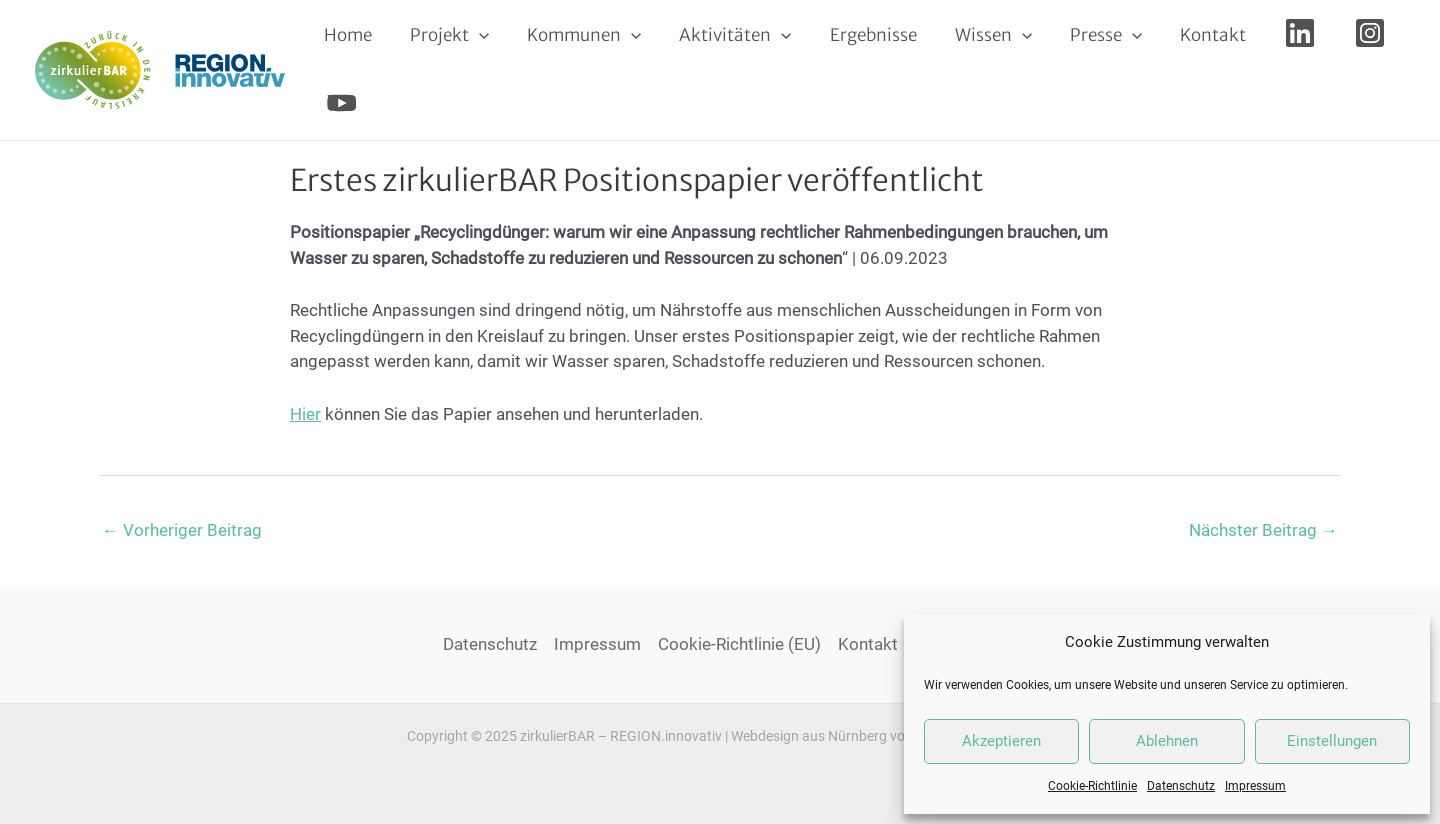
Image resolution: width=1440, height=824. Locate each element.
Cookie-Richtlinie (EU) (739, 644)
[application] (473, 35)
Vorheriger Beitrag (182, 530)
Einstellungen (1332, 741)
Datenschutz (1181, 786)
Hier (305, 414)
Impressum (1255, 786)
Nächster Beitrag (1263, 530)
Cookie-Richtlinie (1092, 786)
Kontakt (868, 644)
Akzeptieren (1001, 741)
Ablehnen (1167, 741)
